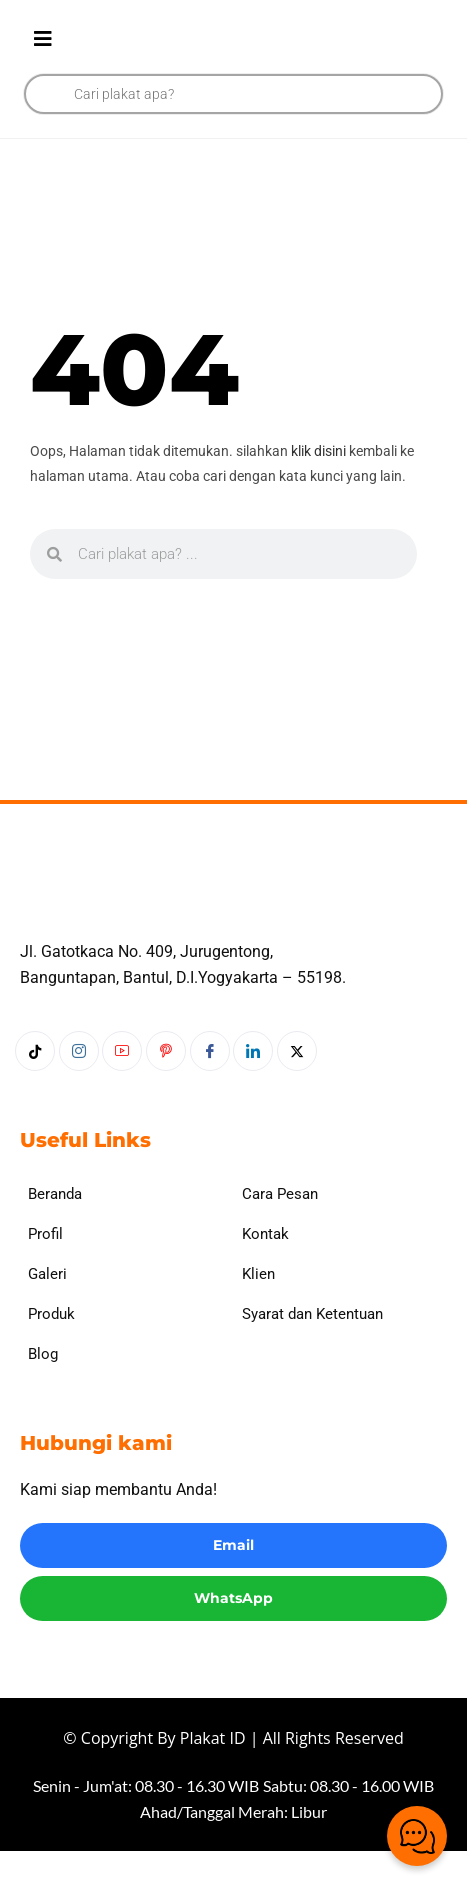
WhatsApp (233, 1632)
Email (233, 1580)
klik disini (318, 451)
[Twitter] (297, 1086)
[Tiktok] (35, 1086)
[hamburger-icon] (42, 40)
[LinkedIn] (253, 1086)
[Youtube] (122, 1086)
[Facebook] (210, 1086)
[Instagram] (79, 1086)
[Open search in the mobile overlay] (233, 94)
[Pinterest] (166, 1086)
